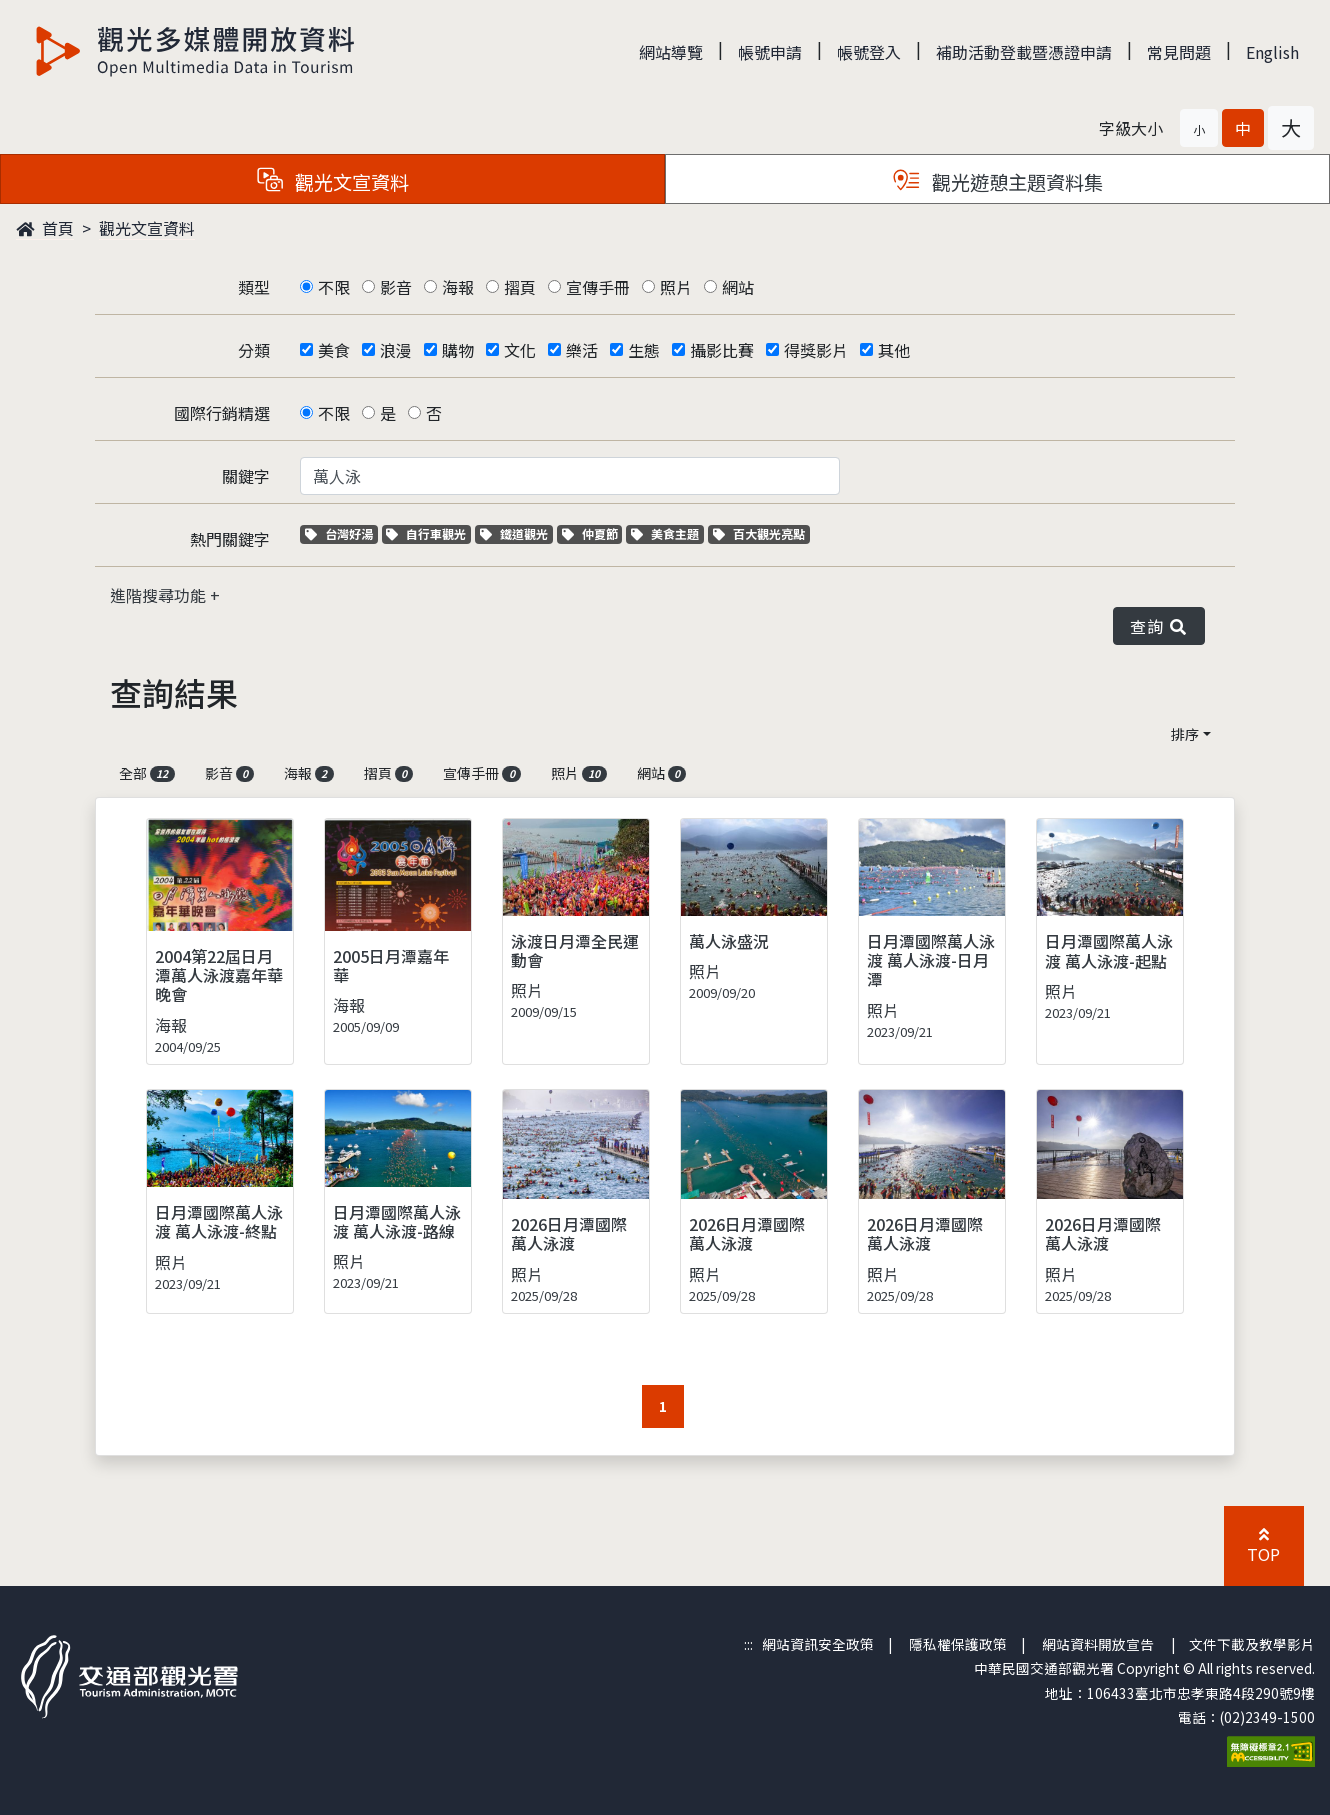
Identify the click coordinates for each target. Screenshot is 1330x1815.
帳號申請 (770, 52)
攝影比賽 (722, 350)
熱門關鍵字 (230, 539)
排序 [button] (1185, 734)
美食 (334, 350)
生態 (644, 350)
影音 (396, 287)
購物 (458, 350)
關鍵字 (246, 476)
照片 (676, 287)
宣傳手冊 (598, 287)
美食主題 (667, 533)
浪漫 (396, 350)
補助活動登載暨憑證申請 (1024, 52)
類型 (254, 287)
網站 (738, 287)
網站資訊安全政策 (818, 1644)
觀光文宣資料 (147, 228)
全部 (147, 773)
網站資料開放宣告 (1098, 1644)
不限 (334, 287)
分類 (254, 350)
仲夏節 (592, 533)
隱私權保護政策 (958, 1644)
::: (748, 1644)
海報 (458, 287)
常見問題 (1179, 52)
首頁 (45, 228)
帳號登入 (869, 52)
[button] (1199, 128)
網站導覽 (671, 52)
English (1272, 52)
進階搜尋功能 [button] (160, 595)
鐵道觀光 (516, 533)
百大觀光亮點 (759, 533)
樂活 (582, 350)
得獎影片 (816, 350)
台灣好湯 (341, 533)
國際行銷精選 (222, 413)
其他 (894, 350)
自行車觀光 (426, 533)
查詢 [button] (1159, 626)
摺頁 (520, 287)
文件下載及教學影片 (1252, 1644)
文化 (520, 350)
